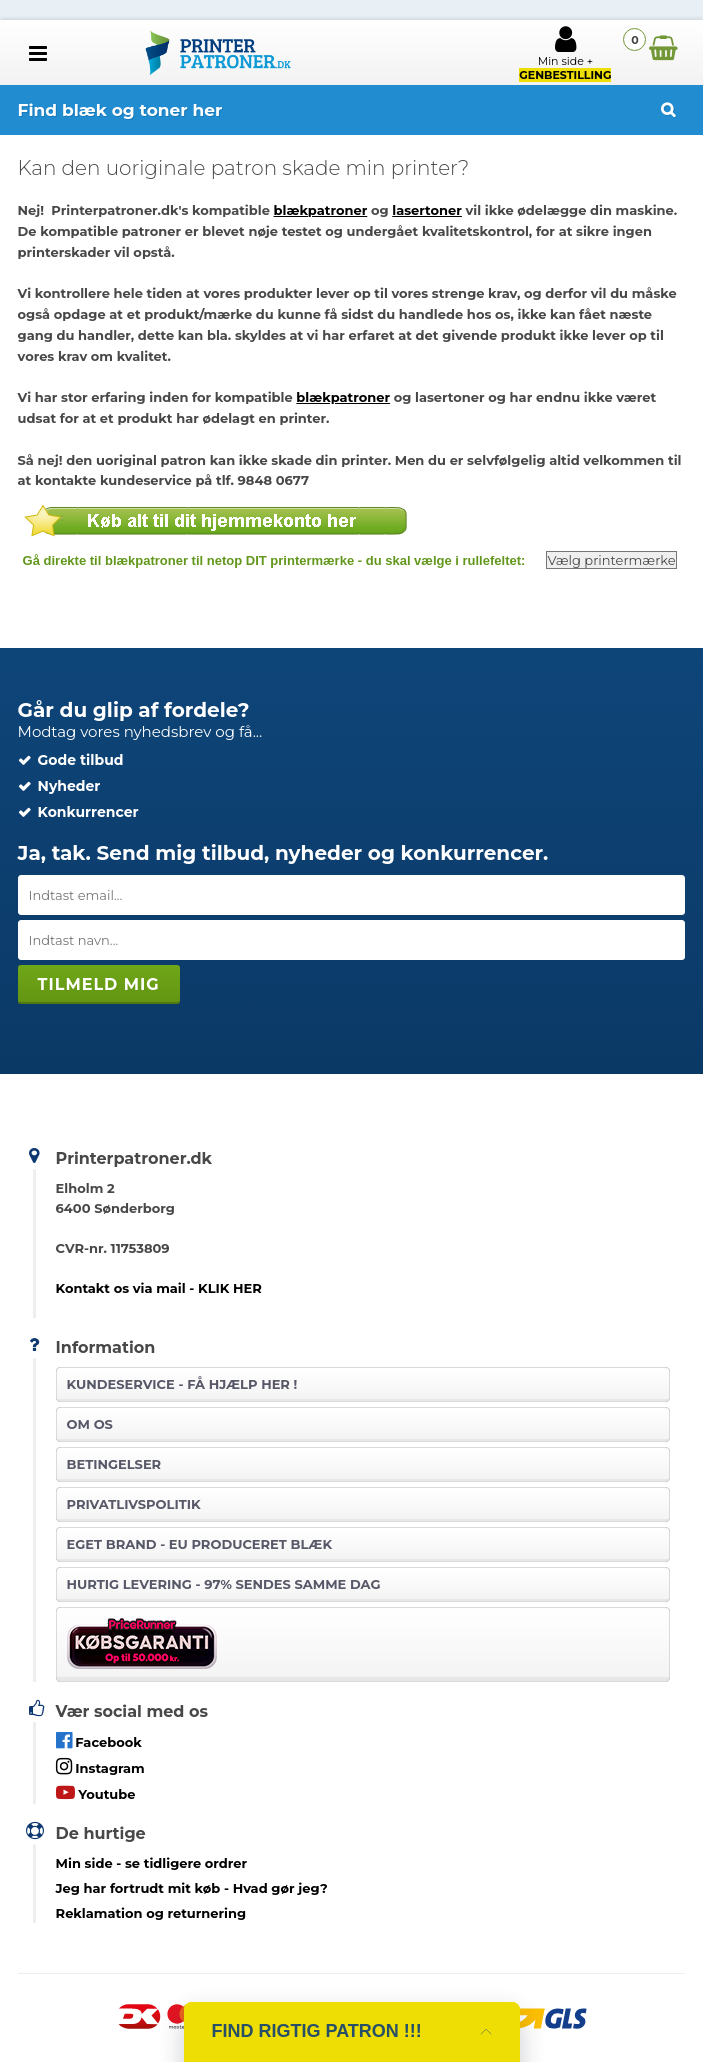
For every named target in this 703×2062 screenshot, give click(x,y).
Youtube (96, 1792)
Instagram (100, 1766)
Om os (90, 1424)
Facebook (99, 1740)
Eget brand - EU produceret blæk (199, 1544)
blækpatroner (321, 210)
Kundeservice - (182, 1384)
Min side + (565, 53)
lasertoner (427, 210)
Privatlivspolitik (134, 1504)
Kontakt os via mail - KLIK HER (159, 1288)
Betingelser (114, 1464)
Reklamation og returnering (151, 1913)
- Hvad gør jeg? (192, 1888)
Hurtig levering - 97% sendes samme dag (224, 1584)
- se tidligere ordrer (152, 1863)
